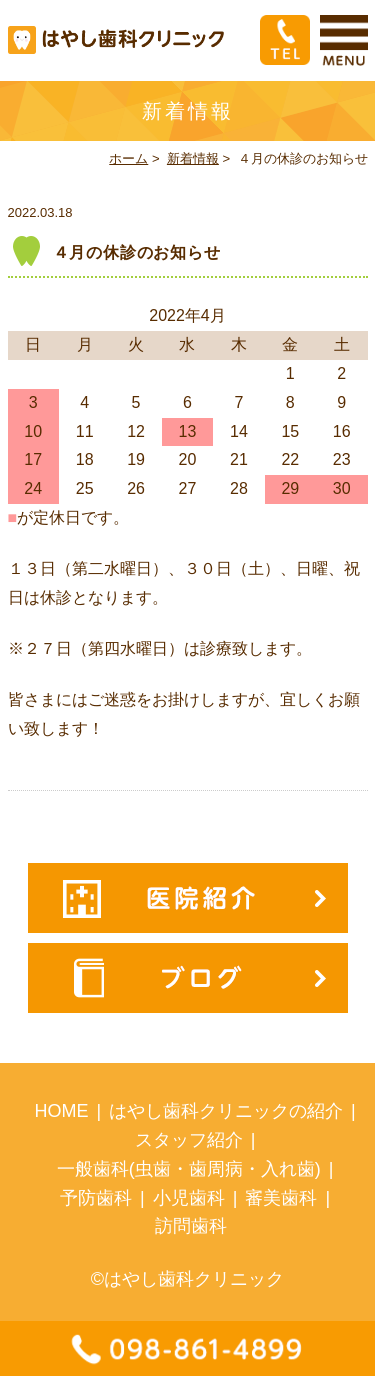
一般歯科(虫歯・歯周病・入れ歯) (189, 1169)
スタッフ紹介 (189, 1140)
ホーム (128, 158)
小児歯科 (189, 1198)
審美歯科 (281, 1198)
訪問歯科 (191, 1226)
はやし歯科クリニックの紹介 (226, 1111)
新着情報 (193, 158)
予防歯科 (96, 1198)
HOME (61, 1111)
